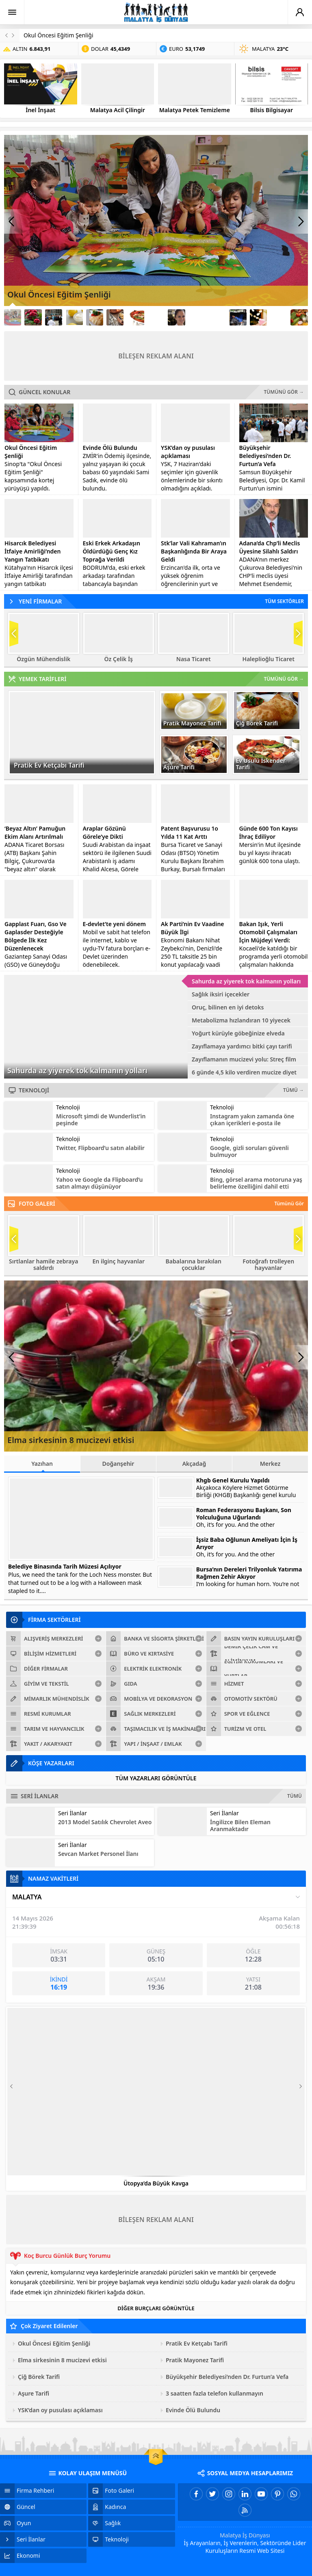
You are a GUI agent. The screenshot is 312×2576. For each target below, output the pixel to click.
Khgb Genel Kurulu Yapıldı (233, 1480)
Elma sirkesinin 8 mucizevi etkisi (70, 1439)
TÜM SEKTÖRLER (284, 601)
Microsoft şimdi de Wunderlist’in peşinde (100, 1119)
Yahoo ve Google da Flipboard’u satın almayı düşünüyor (99, 1183)
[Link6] (115, 317)
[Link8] (156, 317)
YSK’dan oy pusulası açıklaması (188, 452)
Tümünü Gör (289, 1203)
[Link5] (94, 317)
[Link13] (258, 317)
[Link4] (73, 317)
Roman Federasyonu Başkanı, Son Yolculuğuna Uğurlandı (243, 1513)
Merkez (270, 1463)
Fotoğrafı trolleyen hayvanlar (268, 1264)
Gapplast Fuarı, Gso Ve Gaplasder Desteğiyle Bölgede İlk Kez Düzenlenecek (35, 936)
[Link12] (237, 317)
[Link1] (12, 317)
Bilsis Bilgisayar (271, 110)
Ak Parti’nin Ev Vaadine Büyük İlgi (192, 928)
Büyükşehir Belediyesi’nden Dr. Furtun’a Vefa (265, 456)
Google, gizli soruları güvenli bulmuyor (249, 1151)
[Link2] (32, 317)
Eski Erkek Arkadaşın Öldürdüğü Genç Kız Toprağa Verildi (111, 551)
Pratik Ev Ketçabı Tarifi (49, 765)
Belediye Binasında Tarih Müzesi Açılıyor (64, 1566)
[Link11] (217, 317)
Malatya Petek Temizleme (194, 110)
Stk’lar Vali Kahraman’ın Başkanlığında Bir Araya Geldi (194, 551)
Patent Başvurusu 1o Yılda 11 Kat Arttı (189, 832)
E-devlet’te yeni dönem (114, 924)
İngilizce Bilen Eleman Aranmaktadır (240, 1825)
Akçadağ (194, 1463)
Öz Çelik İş (118, 659)
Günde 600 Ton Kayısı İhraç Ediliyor (268, 832)
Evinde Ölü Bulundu (110, 447)
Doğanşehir (118, 1463)
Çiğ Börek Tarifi (257, 723)
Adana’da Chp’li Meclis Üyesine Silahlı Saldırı (269, 547)
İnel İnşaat (40, 110)
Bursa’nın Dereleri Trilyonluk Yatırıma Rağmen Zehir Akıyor (249, 1573)
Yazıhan (42, 1465)
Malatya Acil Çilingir (117, 110)
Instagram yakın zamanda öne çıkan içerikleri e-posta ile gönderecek (252, 1123)
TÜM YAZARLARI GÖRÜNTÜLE (155, 1778)
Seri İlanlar (72, 1813)
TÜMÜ (294, 1796)
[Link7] (135, 317)
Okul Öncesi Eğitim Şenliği (58, 35)
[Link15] (299, 317)
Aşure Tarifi (179, 767)
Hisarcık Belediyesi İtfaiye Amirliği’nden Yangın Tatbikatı (32, 551)
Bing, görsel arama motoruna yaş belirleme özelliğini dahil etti (256, 1183)
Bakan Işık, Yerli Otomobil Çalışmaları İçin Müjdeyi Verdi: (268, 932)
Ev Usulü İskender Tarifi (261, 764)
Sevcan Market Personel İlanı (98, 1853)
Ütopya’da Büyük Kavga (156, 2183)
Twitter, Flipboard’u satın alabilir (100, 1147)
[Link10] (197, 317)
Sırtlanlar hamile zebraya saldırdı (43, 1264)
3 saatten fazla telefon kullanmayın (214, 2393)
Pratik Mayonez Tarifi (192, 723)
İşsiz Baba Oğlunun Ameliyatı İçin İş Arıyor (246, 1543)
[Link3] (53, 317)
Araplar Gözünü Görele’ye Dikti (104, 832)
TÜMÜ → (293, 1090)
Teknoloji (68, 1107)
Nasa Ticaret (193, 659)
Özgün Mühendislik (43, 659)
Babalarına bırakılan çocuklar (193, 1264)
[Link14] (278, 317)
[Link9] (176, 317)
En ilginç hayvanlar (119, 1261)
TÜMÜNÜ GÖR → (284, 391)
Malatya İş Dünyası (245, 2535)
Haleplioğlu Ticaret (269, 659)
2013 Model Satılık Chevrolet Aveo (105, 1822)
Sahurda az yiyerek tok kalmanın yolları (77, 1070)
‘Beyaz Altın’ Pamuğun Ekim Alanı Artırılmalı (34, 832)
